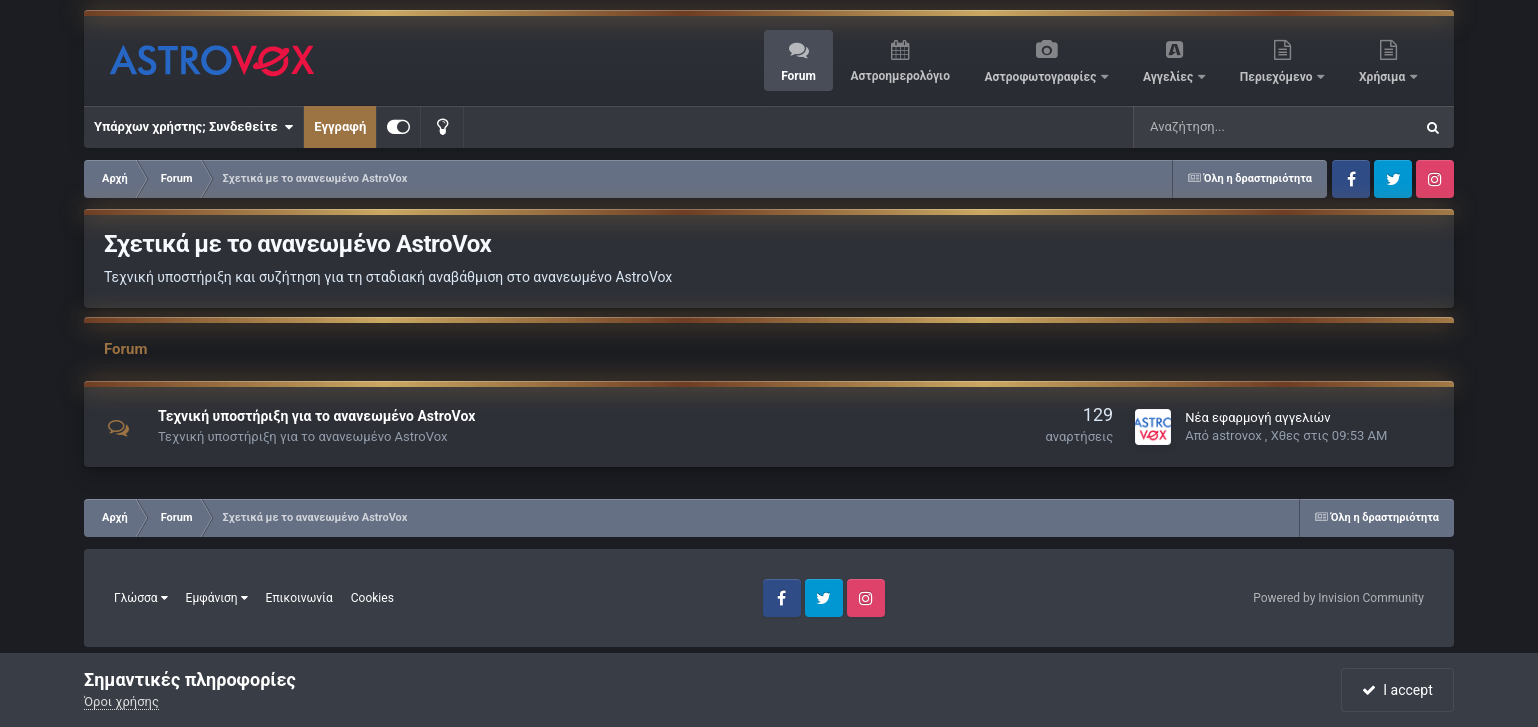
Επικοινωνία (299, 598)
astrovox (1237, 435)
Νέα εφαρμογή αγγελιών (1257, 417)
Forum (798, 76)
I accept (1397, 690)
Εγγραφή (340, 126)
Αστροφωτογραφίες (1042, 77)
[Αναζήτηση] (1214, 127)
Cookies (372, 598)
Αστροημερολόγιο (899, 76)
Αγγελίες (1169, 77)
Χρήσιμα (1383, 77)
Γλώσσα (141, 598)
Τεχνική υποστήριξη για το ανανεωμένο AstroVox (316, 416)
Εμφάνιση (217, 598)
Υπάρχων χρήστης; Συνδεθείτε (193, 127)
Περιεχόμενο (1278, 77)
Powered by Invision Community (1338, 598)
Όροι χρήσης (121, 701)
